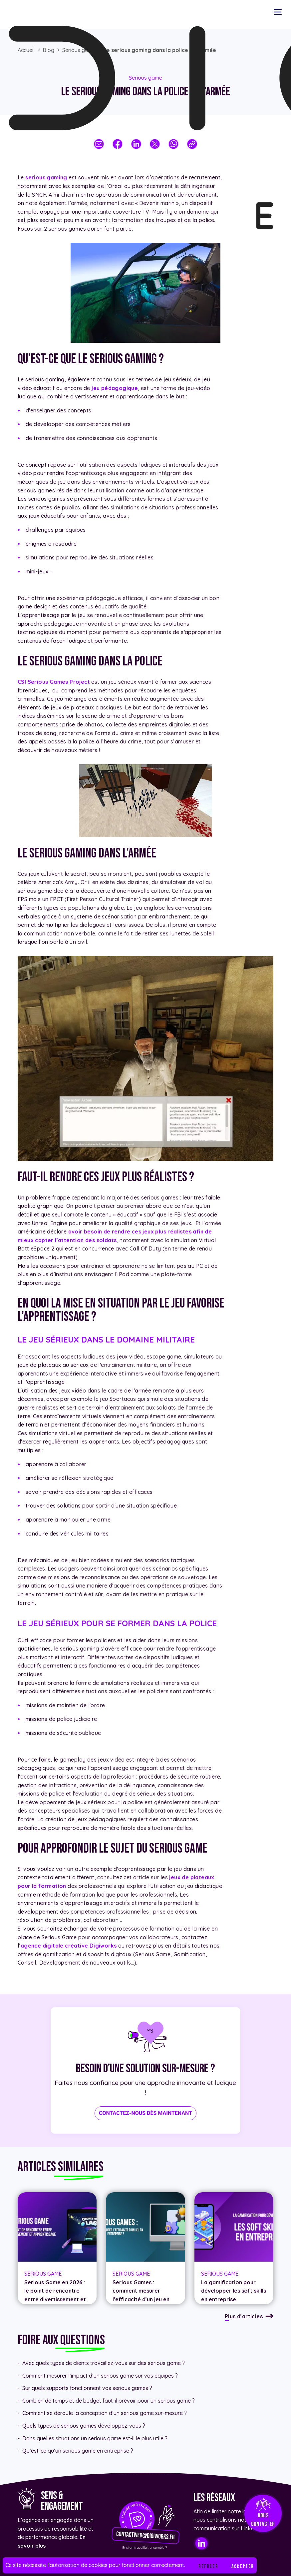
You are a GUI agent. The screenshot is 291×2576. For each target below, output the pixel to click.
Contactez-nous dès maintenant (145, 2113)
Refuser (208, 2566)
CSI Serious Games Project (54, 681)
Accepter (242, 2566)
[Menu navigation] (277, 12)
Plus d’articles (244, 2316)
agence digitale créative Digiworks (69, 1945)
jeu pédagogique (115, 388)
